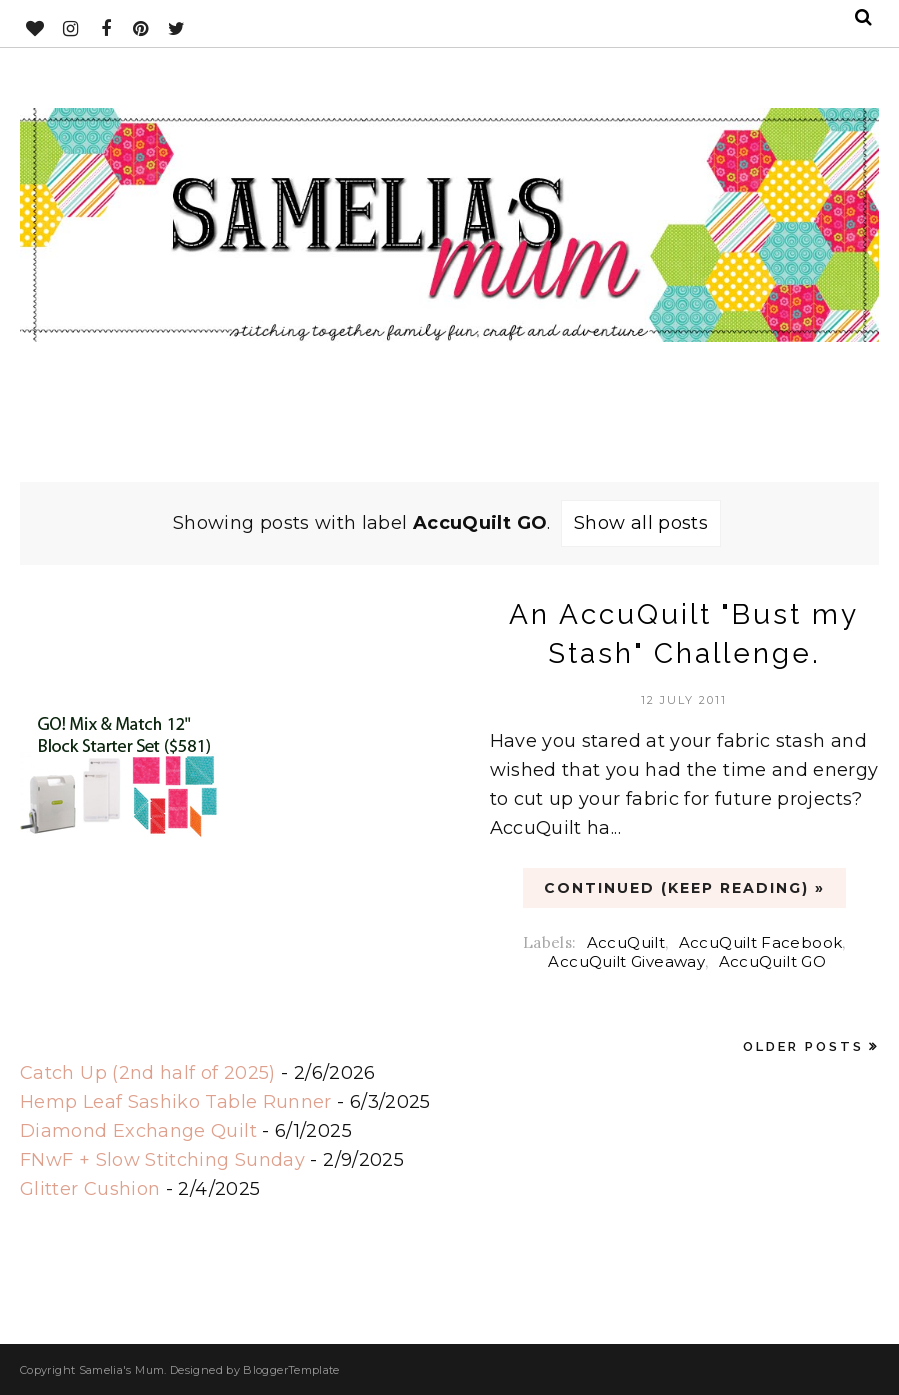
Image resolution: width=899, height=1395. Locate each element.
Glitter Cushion (90, 1189)
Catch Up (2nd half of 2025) (148, 1073)
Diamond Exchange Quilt (138, 1131)
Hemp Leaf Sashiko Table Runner (176, 1102)
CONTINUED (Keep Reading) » (684, 888)
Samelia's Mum (122, 1370)
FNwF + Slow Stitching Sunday (162, 1160)
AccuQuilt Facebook (760, 942)
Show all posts (641, 523)
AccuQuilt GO (772, 961)
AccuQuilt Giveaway (626, 961)
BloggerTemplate (291, 1370)
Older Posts (803, 1046)
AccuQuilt (626, 942)
